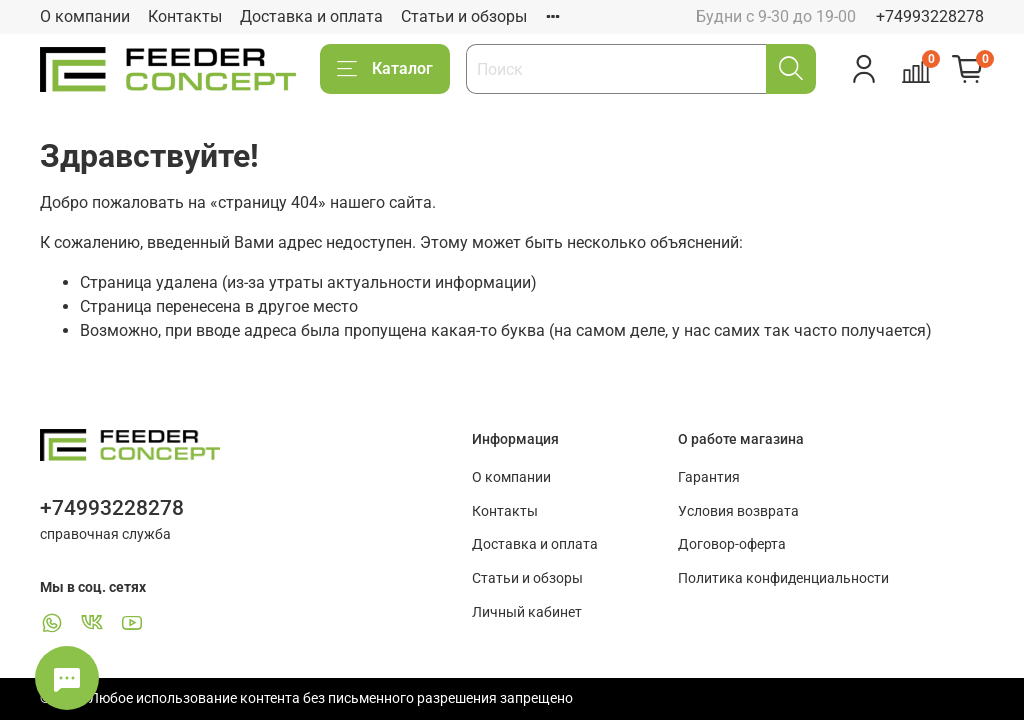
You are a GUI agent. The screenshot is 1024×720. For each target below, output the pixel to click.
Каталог (385, 69)
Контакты (185, 16)
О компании (85, 16)
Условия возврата (738, 511)
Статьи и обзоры (464, 16)
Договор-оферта (732, 544)
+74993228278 (930, 16)
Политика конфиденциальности (783, 578)
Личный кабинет (527, 612)
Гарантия (709, 477)
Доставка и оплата (311, 16)
